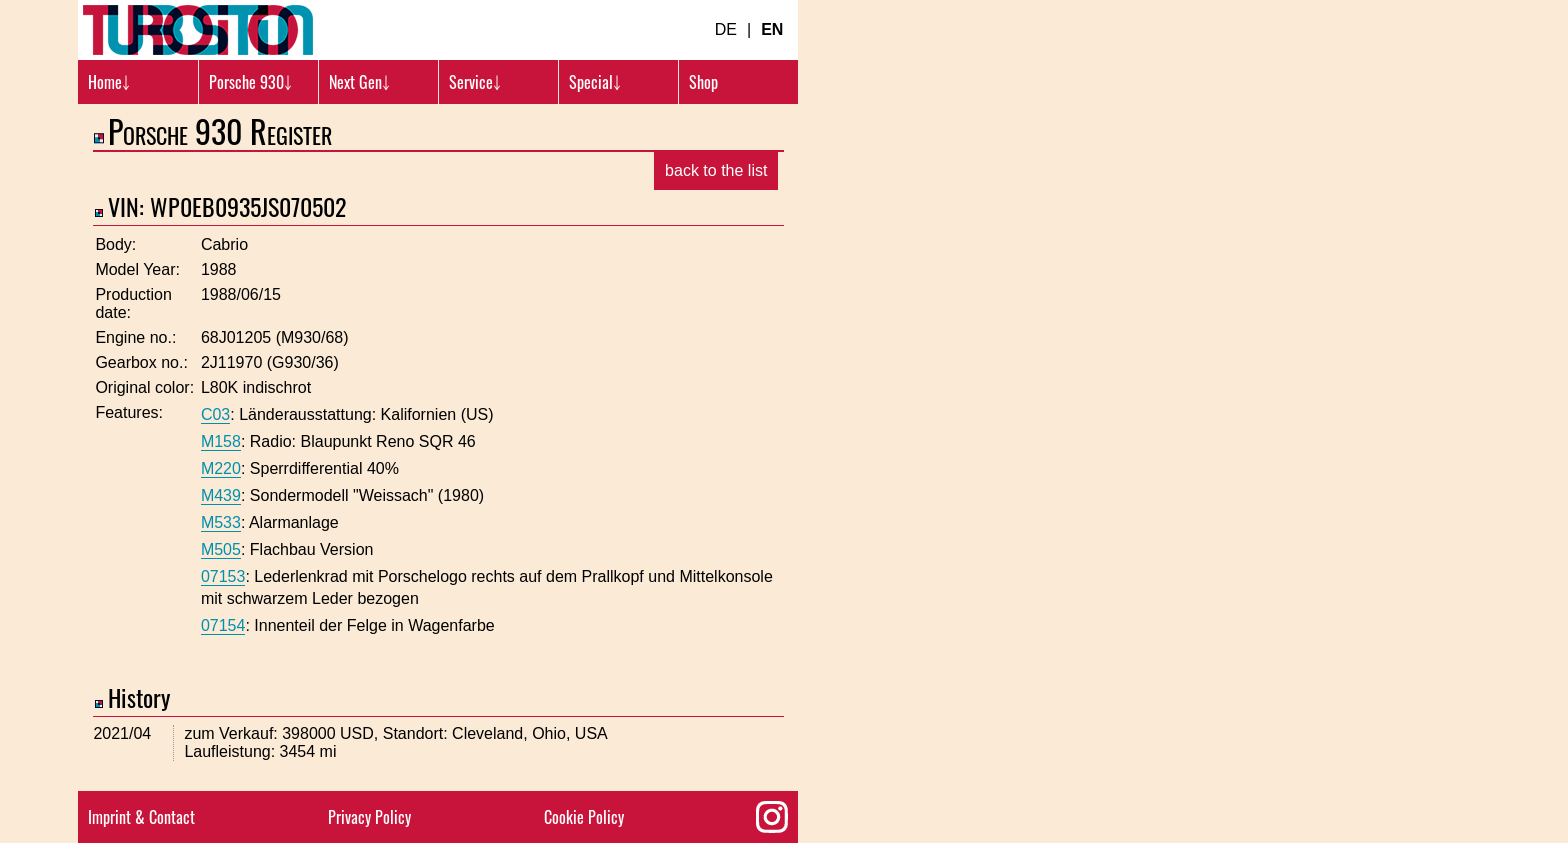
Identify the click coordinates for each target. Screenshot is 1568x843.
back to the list (716, 170)
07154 (223, 625)
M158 (221, 441)
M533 (221, 522)
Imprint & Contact (141, 817)
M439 (221, 495)
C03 (215, 414)
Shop (703, 82)
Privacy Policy (369, 817)
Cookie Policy (584, 817)
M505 (221, 549)
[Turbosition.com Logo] (198, 30)
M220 (221, 468)
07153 (223, 576)
